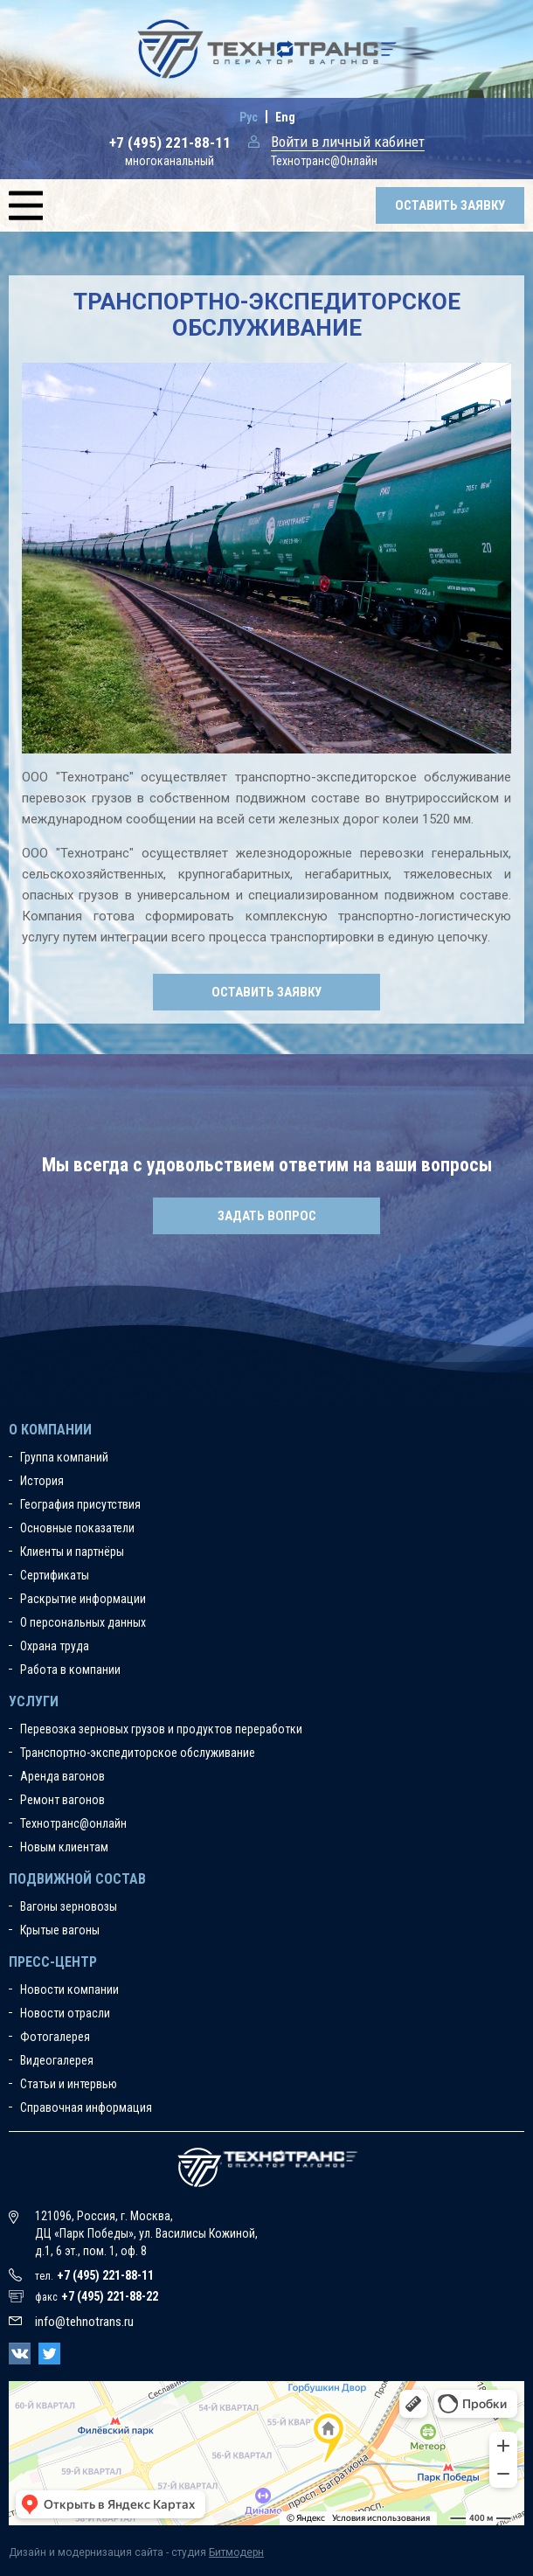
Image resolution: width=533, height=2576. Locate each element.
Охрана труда (54, 1646)
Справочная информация (86, 2107)
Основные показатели (77, 1528)
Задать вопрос (267, 1216)
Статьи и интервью (68, 2084)
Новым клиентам (64, 1847)
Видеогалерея (56, 2060)
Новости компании (69, 1989)
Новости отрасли (65, 2013)
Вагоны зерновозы (68, 1906)
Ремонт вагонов (62, 1800)
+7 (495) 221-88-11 (170, 142)
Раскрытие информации (83, 1599)
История (42, 1481)
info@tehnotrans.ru (84, 2322)
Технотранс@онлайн (73, 1823)
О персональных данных (83, 1622)
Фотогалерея (55, 2037)
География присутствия (80, 1504)
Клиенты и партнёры (72, 1552)
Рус (248, 117)
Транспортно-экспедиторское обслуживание (137, 1753)
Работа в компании (70, 1670)
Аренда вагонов (62, 1776)
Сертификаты (54, 1575)
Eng (285, 117)
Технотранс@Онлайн (324, 161)
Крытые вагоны (60, 1930)
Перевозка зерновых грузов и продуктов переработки (161, 1729)
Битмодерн (236, 2552)
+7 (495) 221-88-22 (109, 2296)
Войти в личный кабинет (348, 141)
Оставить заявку (450, 205)
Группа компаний (64, 1457)
